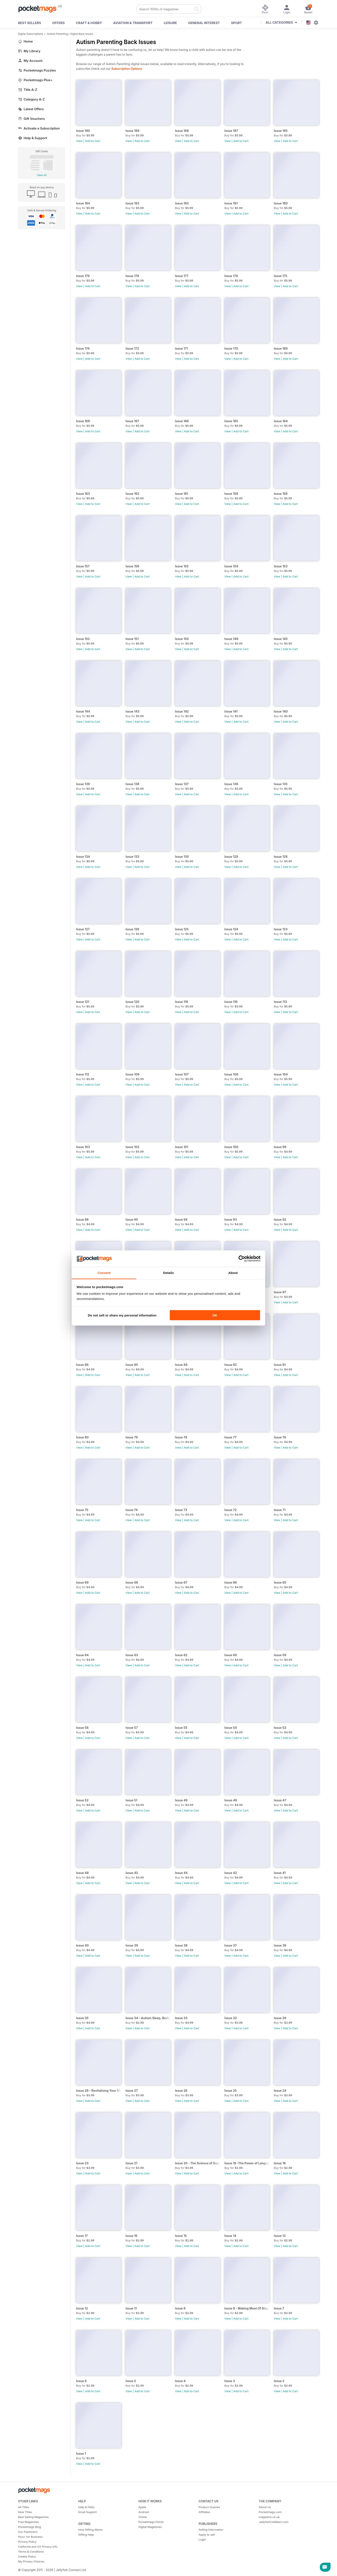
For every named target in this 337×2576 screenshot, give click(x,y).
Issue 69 (82, 1582)
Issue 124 (231, 929)
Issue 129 (231, 856)
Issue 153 (281, 566)
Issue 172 (132, 348)
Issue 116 (230, 1002)
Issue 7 (279, 2308)
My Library (29, 51)
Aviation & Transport (133, 23)
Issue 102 (132, 1147)
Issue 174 (83, 348)
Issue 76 (280, 1437)
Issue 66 (230, 1582)
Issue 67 (181, 1582)
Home (25, 41)
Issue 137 (181, 784)
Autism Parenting (57, 33)
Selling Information (211, 2529)
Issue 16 (131, 2236)
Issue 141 (230, 711)
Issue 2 (279, 2381)
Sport (236, 23)
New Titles (25, 2512)
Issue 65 (280, 1582)
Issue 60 (230, 1655)
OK (214, 1315)
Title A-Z (27, 90)
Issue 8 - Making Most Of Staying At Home (247, 2308)
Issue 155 (181, 566)
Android (143, 2512)
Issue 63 (132, 1655)
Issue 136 (231, 784)
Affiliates (204, 2512)
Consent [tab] (104, 1273)
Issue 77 (230, 1437)
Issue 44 (181, 1873)
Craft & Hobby (89, 23)
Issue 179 (83, 276)
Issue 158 (281, 493)
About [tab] (233, 1273)
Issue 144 (83, 711)
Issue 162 (132, 493)
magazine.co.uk (269, 2517)
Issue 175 (280, 276)
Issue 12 (82, 2308)
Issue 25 (230, 2090)
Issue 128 (281, 856)
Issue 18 (280, 2163)
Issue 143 (132, 711)
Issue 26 (181, 2090)
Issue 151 (132, 639)
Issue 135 (281, 784)
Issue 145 (281, 639)
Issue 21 (131, 2163)
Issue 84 (181, 1364)
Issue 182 (182, 203)
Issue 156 (132, 566)
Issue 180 (281, 203)
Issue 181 (230, 203)
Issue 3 (229, 2381)
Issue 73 (181, 1510)
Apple (142, 2507)
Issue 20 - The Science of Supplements (197, 2163)
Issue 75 (82, 1510)
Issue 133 (132, 856)
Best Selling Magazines (33, 2517)
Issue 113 (280, 1002)
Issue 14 (230, 2236)
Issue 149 (231, 639)
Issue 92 (280, 1219)
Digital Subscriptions (30, 33)
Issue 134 (83, 856)
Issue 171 (181, 348)
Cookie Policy (27, 2556)
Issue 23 (82, 2163)
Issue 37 (230, 1945)
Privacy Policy (27, 2541)
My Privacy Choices (31, 2561)
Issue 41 (280, 1873)
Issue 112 (82, 1074)
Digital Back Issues (81, 33)
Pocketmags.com (270, 2512)
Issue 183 (132, 203)
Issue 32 (230, 2018)
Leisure (170, 23)
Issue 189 (132, 131)
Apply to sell (207, 2534)
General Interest (204, 23)
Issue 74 (132, 1510)
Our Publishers (27, 2531)
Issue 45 (132, 1873)
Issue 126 (132, 929)
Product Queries (209, 2507)
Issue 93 (230, 1219)
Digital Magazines (150, 2527)
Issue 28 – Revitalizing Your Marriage (98, 2090)
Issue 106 (231, 1074)
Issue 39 (132, 1945)
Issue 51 (131, 1800)
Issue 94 (181, 1219)
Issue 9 (180, 2308)
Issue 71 (279, 1510)
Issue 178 (132, 276)
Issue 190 (83, 131)
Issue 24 (280, 2090)
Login (202, 2539)
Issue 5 (131, 2381)
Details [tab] (168, 1273)
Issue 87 (280, 1292)
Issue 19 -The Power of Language (247, 2163)
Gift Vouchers (31, 119)
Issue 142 (182, 711)
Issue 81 (280, 1364)
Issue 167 (132, 421)
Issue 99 (280, 1147)
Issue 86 (82, 1364)
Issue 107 (181, 1074)
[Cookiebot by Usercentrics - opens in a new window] (241, 1258)
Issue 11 (131, 2308)
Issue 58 (82, 1727)
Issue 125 (182, 929)
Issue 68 (132, 1582)
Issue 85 (132, 1364)
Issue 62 (181, 1655)
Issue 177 (181, 276)
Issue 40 (82, 1945)
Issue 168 (83, 421)
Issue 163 (83, 493)
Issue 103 (83, 1147)
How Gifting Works (90, 2529)
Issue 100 (231, 1147)
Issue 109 (132, 1074)
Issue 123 (281, 929)
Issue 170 (231, 348)
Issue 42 (230, 1873)
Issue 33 (181, 2018)
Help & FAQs (86, 2507)
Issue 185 (281, 131)
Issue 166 (182, 421)
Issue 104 (281, 1074)
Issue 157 (83, 566)
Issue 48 (230, 1800)
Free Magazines (28, 2522)
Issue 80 (82, 1437)
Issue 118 (181, 1002)
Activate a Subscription (39, 128)
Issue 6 (81, 2381)
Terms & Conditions (31, 2551)
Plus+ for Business (30, 2536)
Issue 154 (231, 566)
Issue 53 (280, 1727)
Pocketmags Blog (29, 2527)
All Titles (23, 2507)
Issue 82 (230, 1364)
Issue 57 (132, 1727)
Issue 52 (82, 1800)
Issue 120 (132, 1002)
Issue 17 (82, 2236)
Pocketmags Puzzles (37, 70)
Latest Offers (31, 109)
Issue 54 (230, 1727)
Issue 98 (82, 1219)
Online (142, 2517)
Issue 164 (281, 421)
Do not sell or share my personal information (122, 1315)
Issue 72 (230, 1510)
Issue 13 (280, 2236)
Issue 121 (82, 1002)
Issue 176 (231, 276)
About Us (265, 2507)
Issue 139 (83, 784)
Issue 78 (181, 1437)
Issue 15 (181, 2236)
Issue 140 (281, 711)
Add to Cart (92, 141)
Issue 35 (82, 2018)
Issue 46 (82, 1873)
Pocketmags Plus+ (35, 80)
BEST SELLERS (29, 23)
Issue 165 (231, 421)
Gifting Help (86, 2534)
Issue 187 (231, 131)
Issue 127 (83, 929)
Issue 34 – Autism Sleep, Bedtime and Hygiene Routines (148, 2018)
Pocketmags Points (151, 2522)
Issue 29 (280, 2018)
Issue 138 (132, 784)
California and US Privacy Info (37, 2546)
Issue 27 (132, 2090)
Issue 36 (280, 1945)
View (79, 141)
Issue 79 (132, 1437)
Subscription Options (126, 68)
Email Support (87, 2512)
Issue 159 (231, 493)
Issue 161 (181, 493)
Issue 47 (280, 1800)
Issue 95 (132, 1219)
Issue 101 (181, 1147)
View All (41, 175)
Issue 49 (181, 1800)
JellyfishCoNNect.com (273, 2522)
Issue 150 (182, 639)
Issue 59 (280, 1655)
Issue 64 (82, 1655)
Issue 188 (182, 131)
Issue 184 (83, 203)
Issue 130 (182, 856)
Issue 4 (180, 2381)
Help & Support (32, 138)
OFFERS (58, 23)
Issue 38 (181, 1945)
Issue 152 (83, 639)
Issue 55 (181, 1727)
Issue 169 (281, 348)
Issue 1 (81, 2453)
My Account (30, 61)
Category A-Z (31, 99)
